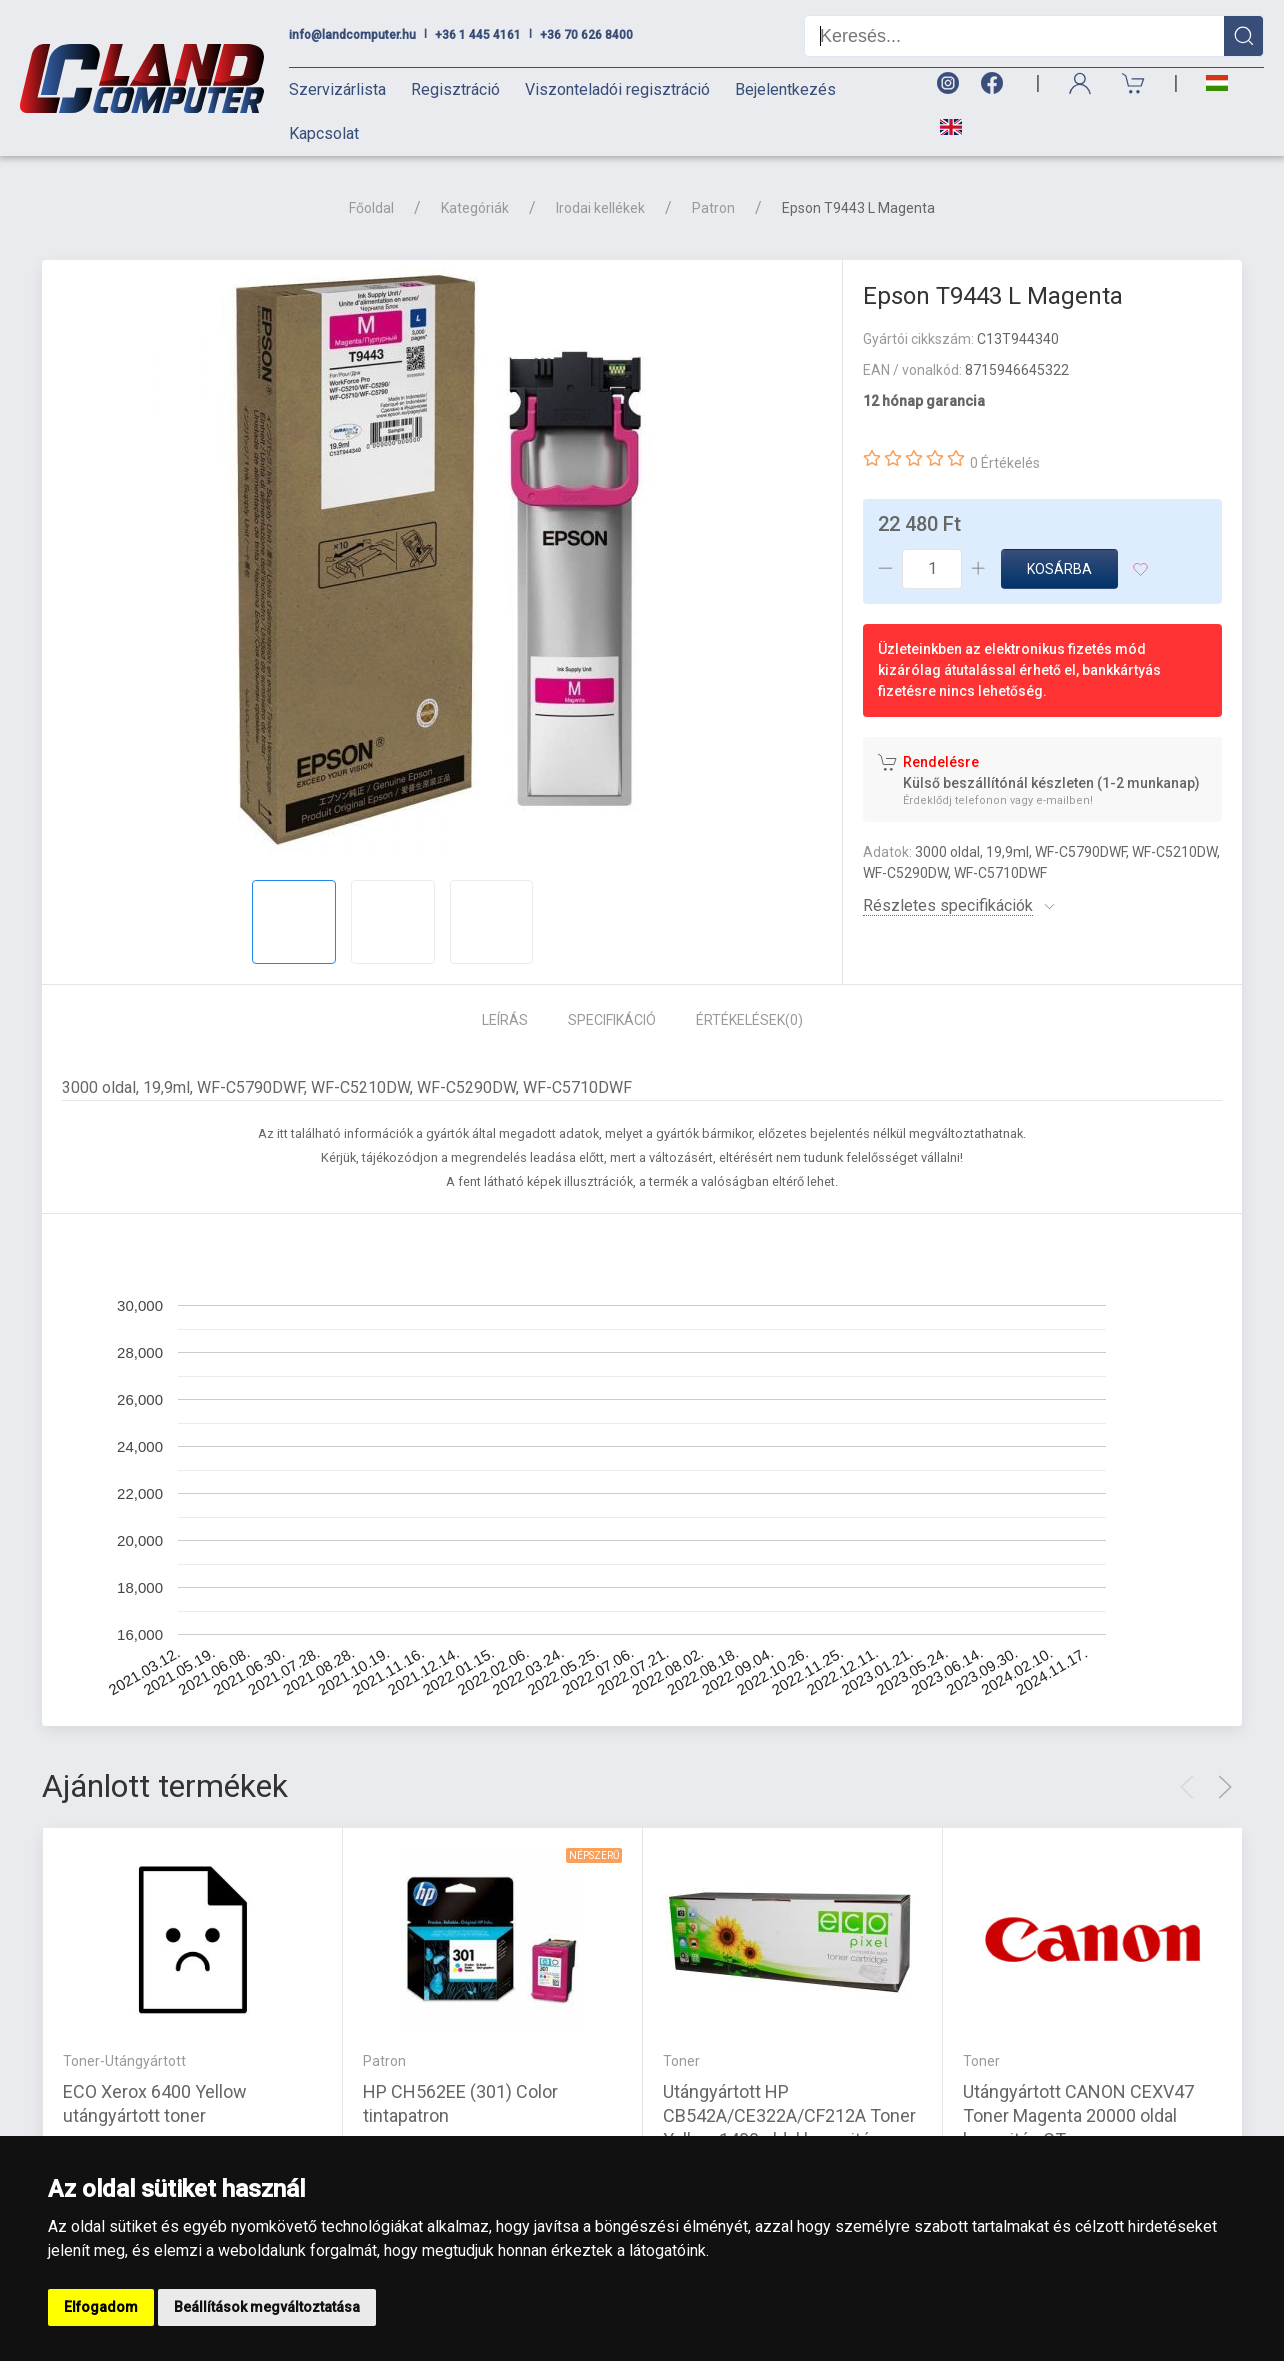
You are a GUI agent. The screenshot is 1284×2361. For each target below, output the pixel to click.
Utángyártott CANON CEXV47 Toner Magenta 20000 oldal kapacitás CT (1078, 2114)
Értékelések (749, 1020)
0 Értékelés (1005, 463)
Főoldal (371, 208)
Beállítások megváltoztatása (267, 2307)
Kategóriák (475, 208)
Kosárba (1059, 569)
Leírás (505, 1020)
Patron (713, 208)
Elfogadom (101, 2307)
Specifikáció (612, 1020)
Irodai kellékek (600, 208)
